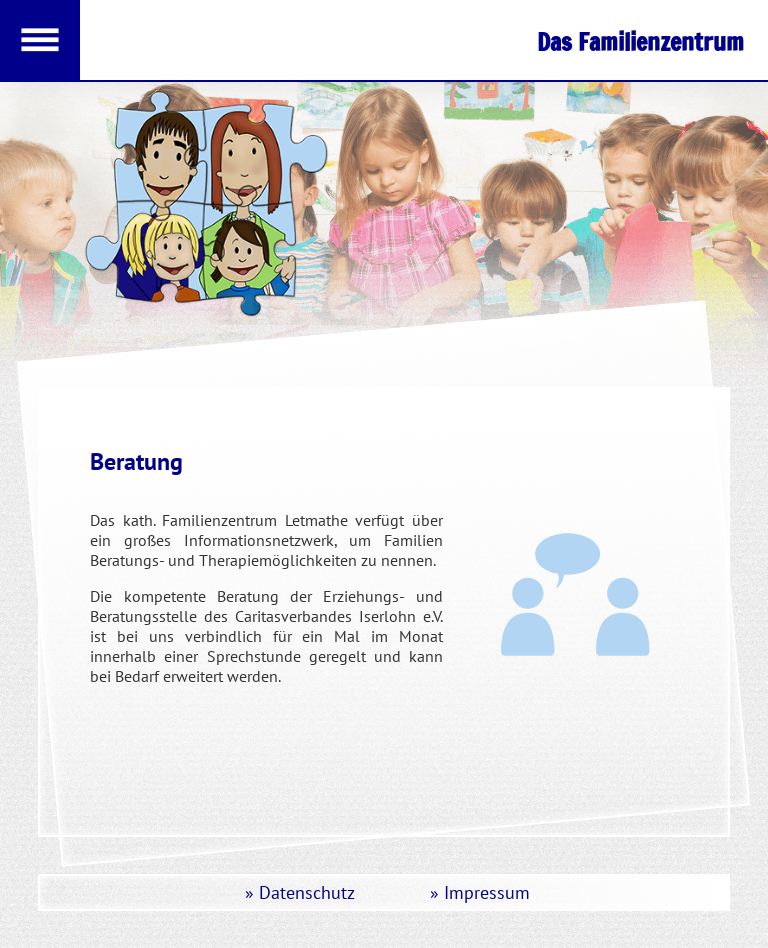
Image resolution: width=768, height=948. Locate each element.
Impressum (487, 892)
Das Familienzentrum (640, 42)
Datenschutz (307, 892)
